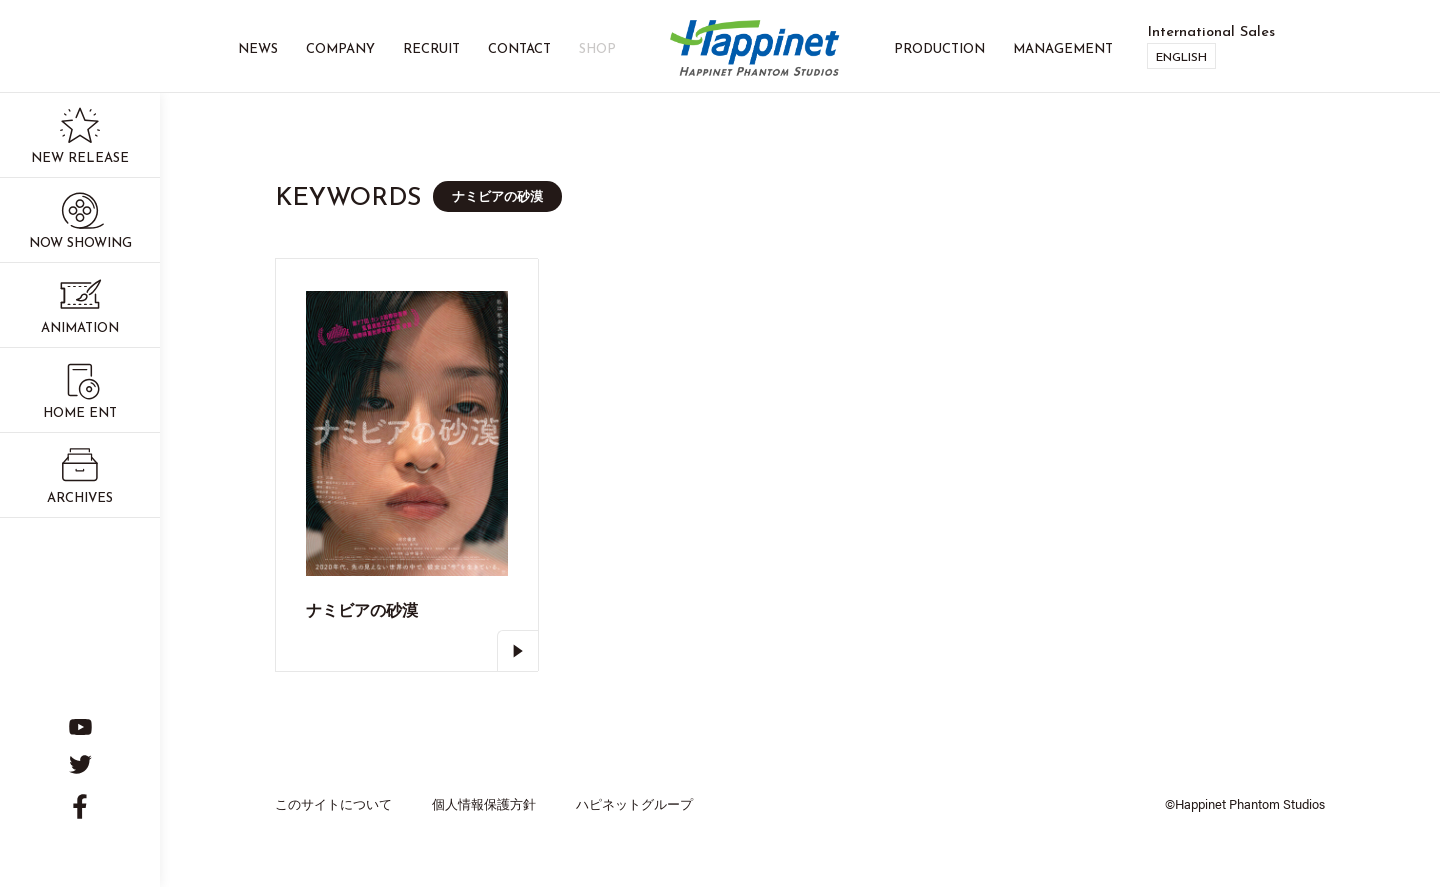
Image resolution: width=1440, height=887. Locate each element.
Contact (519, 49)
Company (340, 49)
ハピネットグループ (634, 803)
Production (939, 49)
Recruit (431, 49)
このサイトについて (333, 803)
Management (1063, 49)
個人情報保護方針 (484, 803)
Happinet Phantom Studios (755, 50)
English (1181, 58)
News (258, 49)
